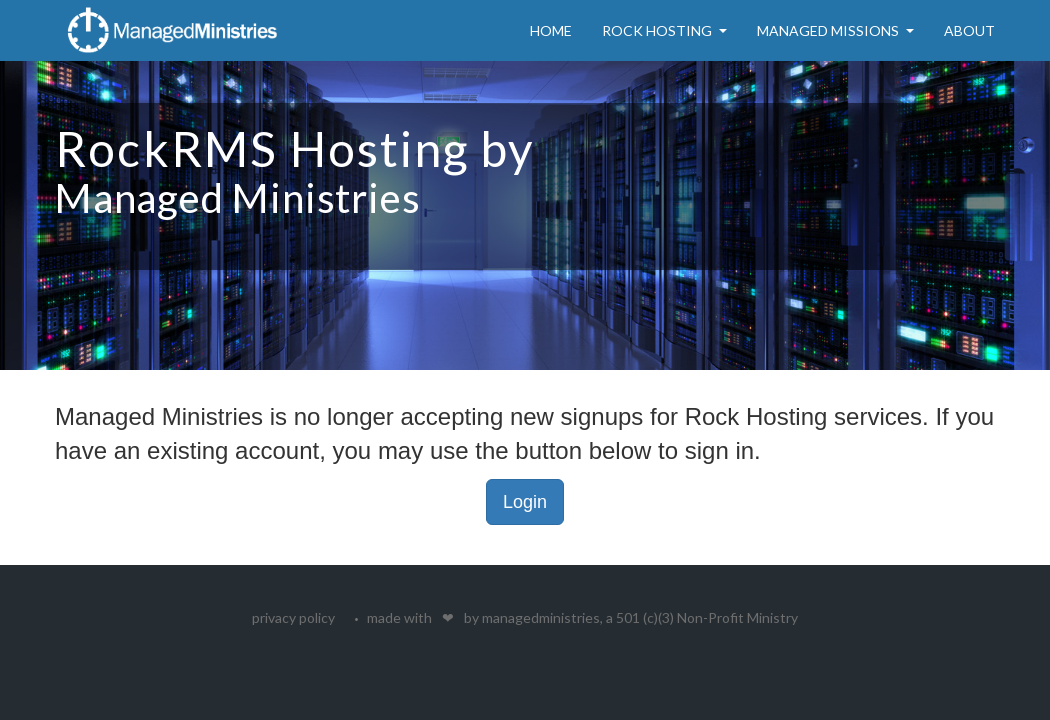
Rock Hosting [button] (664, 30)
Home (551, 30)
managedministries (541, 617)
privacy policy (293, 617)
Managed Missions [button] (835, 30)
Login (525, 502)
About (969, 30)
